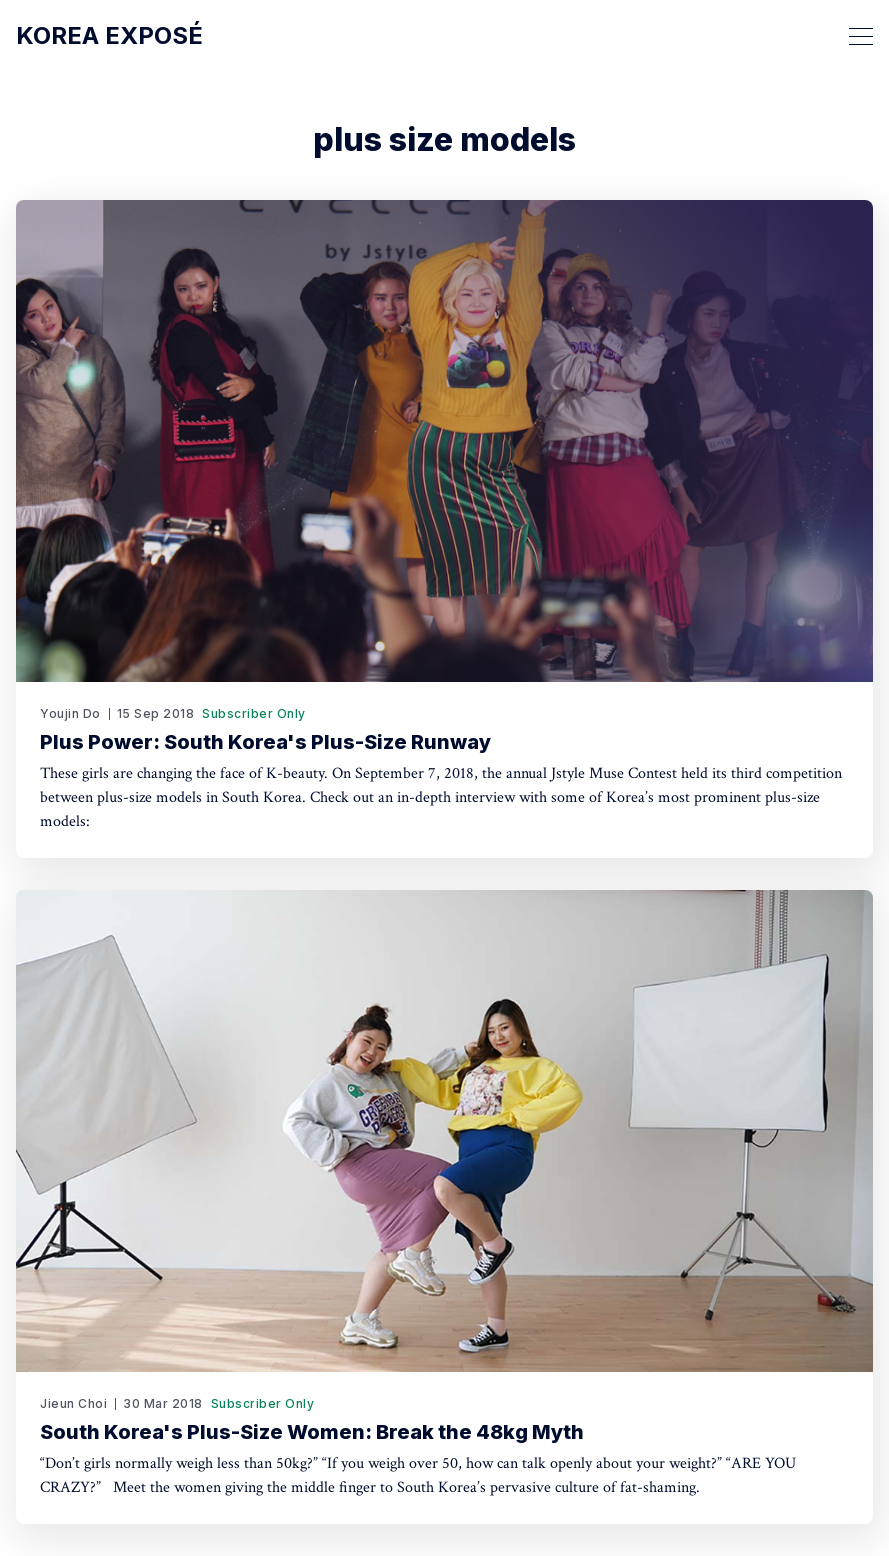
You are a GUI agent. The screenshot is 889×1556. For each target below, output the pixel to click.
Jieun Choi (73, 1403)
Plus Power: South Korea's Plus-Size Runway (265, 742)
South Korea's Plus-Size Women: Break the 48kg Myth (312, 1432)
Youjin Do (70, 713)
